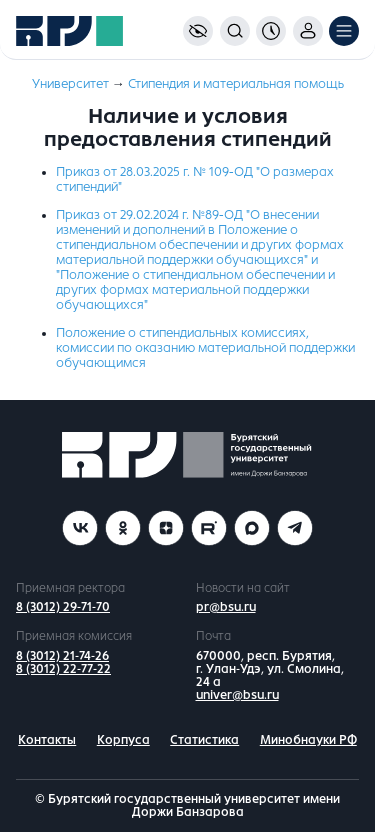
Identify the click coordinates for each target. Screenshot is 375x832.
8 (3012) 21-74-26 (62, 656)
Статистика (204, 740)
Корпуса (123, 740)
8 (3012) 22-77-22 (63, 669)
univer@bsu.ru (237, 695)
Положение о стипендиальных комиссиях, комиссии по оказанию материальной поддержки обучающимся (205, 348)
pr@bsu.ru (226, 607)
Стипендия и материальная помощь (236, 84)
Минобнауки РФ (308, 740)
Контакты (47, 740)
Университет (70, 84)
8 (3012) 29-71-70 (63, 607)
